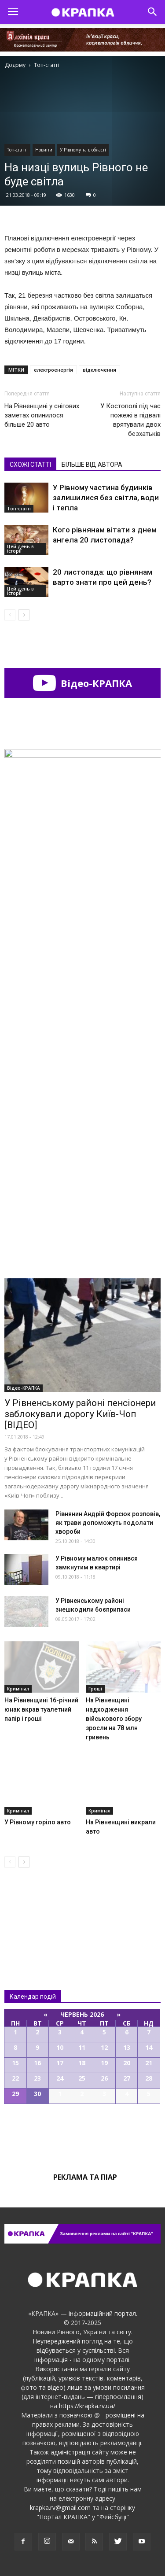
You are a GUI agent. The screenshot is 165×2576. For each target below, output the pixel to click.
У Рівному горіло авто (37, 1822)
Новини (43, 150)
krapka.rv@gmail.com (60, 2507)
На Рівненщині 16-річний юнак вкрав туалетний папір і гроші (41, 1709)
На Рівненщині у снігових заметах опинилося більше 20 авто (41, 415)
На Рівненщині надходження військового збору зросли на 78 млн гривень (114, 1719)
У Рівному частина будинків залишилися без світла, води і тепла (106, 497)
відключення (99, 369)
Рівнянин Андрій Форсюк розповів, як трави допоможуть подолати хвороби (107, 1522)
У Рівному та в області (83, 150)
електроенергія (53, 369)
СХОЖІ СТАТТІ (30, 464)
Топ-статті (17, 150)
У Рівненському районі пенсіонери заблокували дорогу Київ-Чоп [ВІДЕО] (80, 1414)
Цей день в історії (20, 548)
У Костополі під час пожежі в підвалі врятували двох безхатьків (130, 420)
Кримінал (18, 1689)
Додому (15, 65)
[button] (152, 12)
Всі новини (33, 1910)
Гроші (95, 1689)
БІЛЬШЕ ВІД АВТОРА (92, 464)
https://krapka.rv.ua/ (87, 2406)
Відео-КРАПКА (82, 683)
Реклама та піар (85, 2177)
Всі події (83, 2134)
